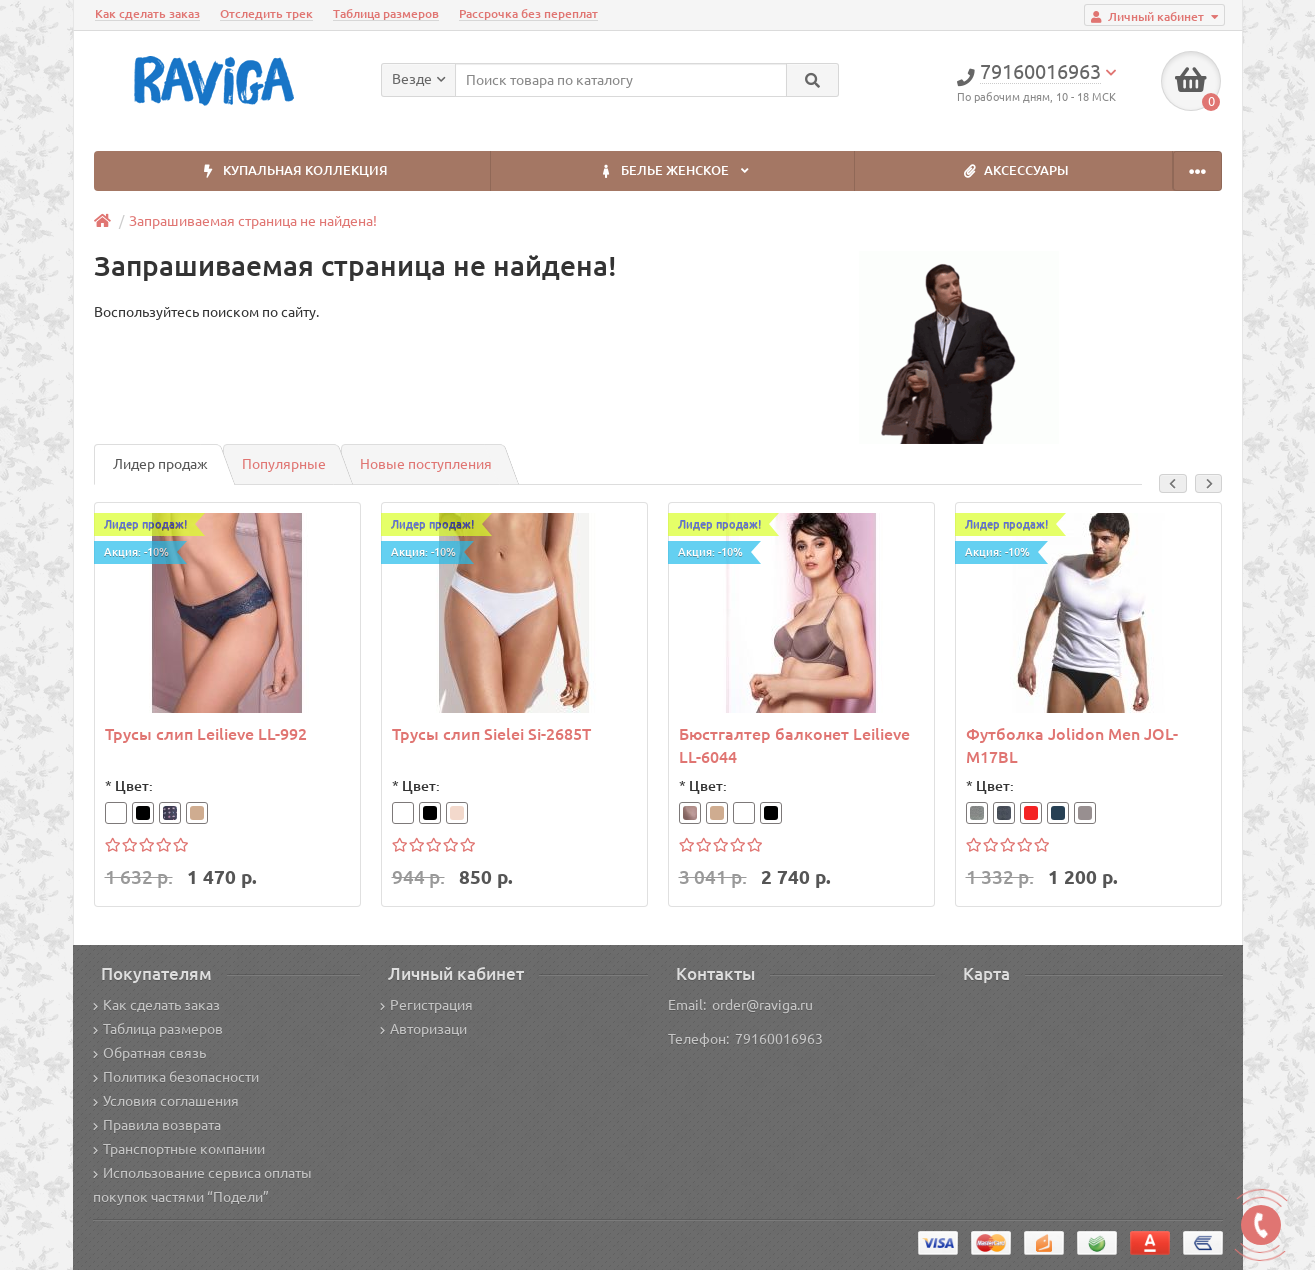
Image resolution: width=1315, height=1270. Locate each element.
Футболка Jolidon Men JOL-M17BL (1072, 745)
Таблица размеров (386, 13)
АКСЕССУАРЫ (1013, 171)
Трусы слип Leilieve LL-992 (206, 734)
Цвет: (134, 786)
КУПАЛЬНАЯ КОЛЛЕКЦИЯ (292, 171)
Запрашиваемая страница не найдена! (253, 221)
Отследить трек (266, 13)
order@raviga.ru (762, 1005)
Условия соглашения (166, 1101)
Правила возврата (157, 1125)
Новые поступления (426, 464)
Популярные (284, 464)
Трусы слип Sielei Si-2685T (491, 734)
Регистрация (426, 1005)
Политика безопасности (176, 1077)
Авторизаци (423, 1029)
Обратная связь (149, 1053)
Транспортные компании (179, 1149)
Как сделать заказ (147, 13)
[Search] (812, 80)
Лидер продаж (160, 464)
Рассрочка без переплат (528, 13)
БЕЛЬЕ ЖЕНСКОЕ (673, 171)
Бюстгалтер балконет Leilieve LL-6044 (794, 745)
